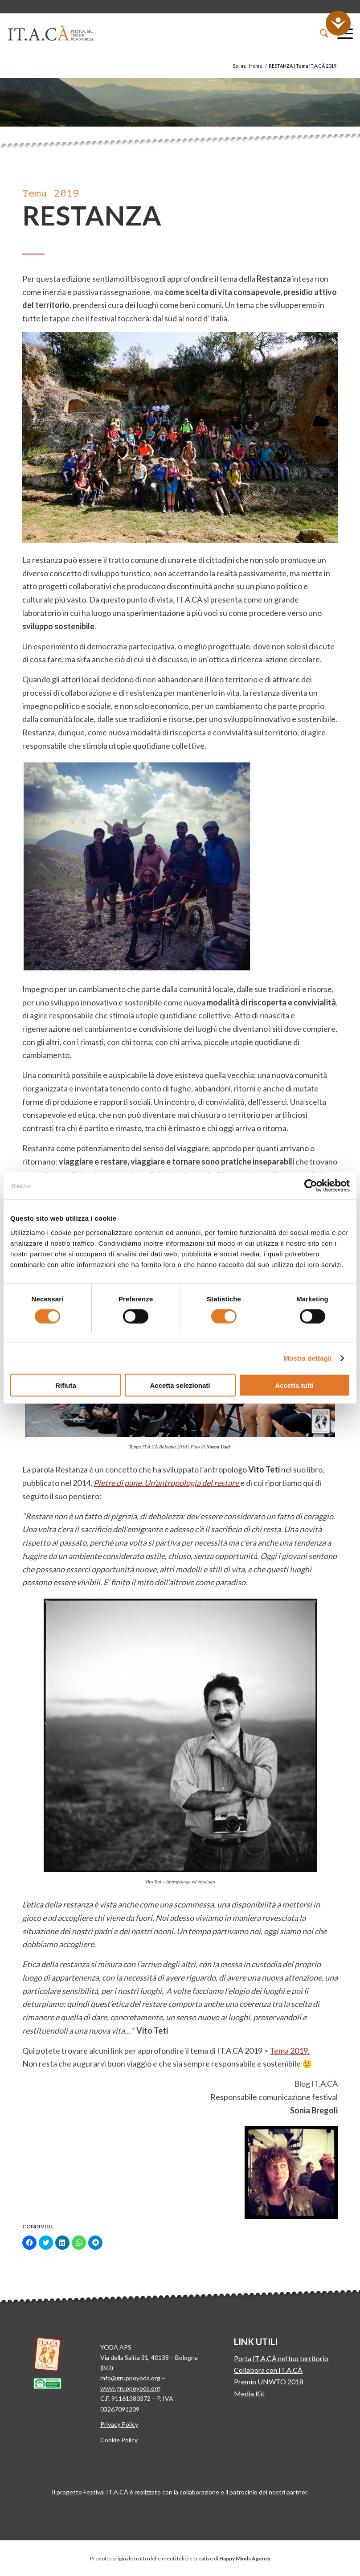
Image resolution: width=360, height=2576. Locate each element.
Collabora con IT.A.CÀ (268, 2370)
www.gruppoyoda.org (130, 2388)
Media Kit (249, 2393)
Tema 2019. (290, 2050)
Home (255, 66)
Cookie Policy (119, 2440)
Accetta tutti (294, 1385)
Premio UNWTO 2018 (268, 2381)
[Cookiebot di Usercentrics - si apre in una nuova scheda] (311, 1186)
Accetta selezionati (180, 1385)
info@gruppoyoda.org (130, 2378)
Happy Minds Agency (244, 2558)
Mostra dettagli (307, 1358)
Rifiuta (65, 1385)
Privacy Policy (119, 2424)
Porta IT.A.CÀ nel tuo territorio (281, 2358)
